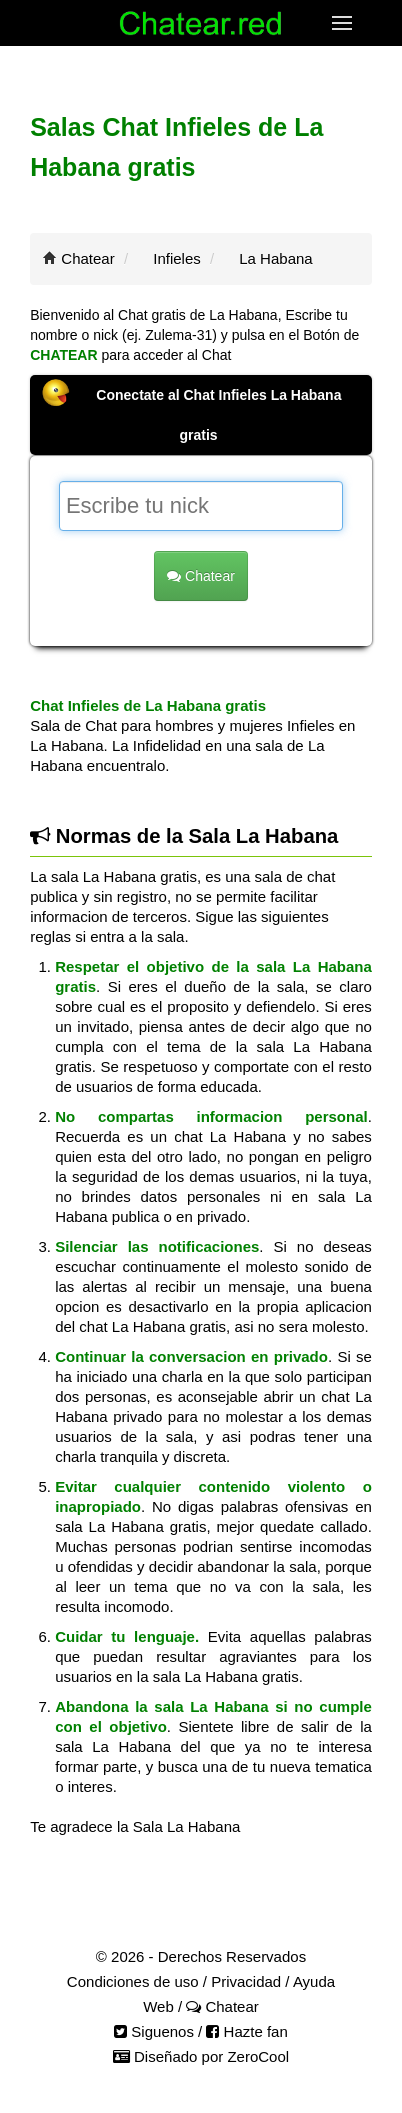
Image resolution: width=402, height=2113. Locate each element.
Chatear (87, 258)
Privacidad (246, 1981)
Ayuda (314, 1981)
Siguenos (154, 2031)
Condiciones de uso (133, 1981)
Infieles (177, 258)
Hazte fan (246, 2031)
